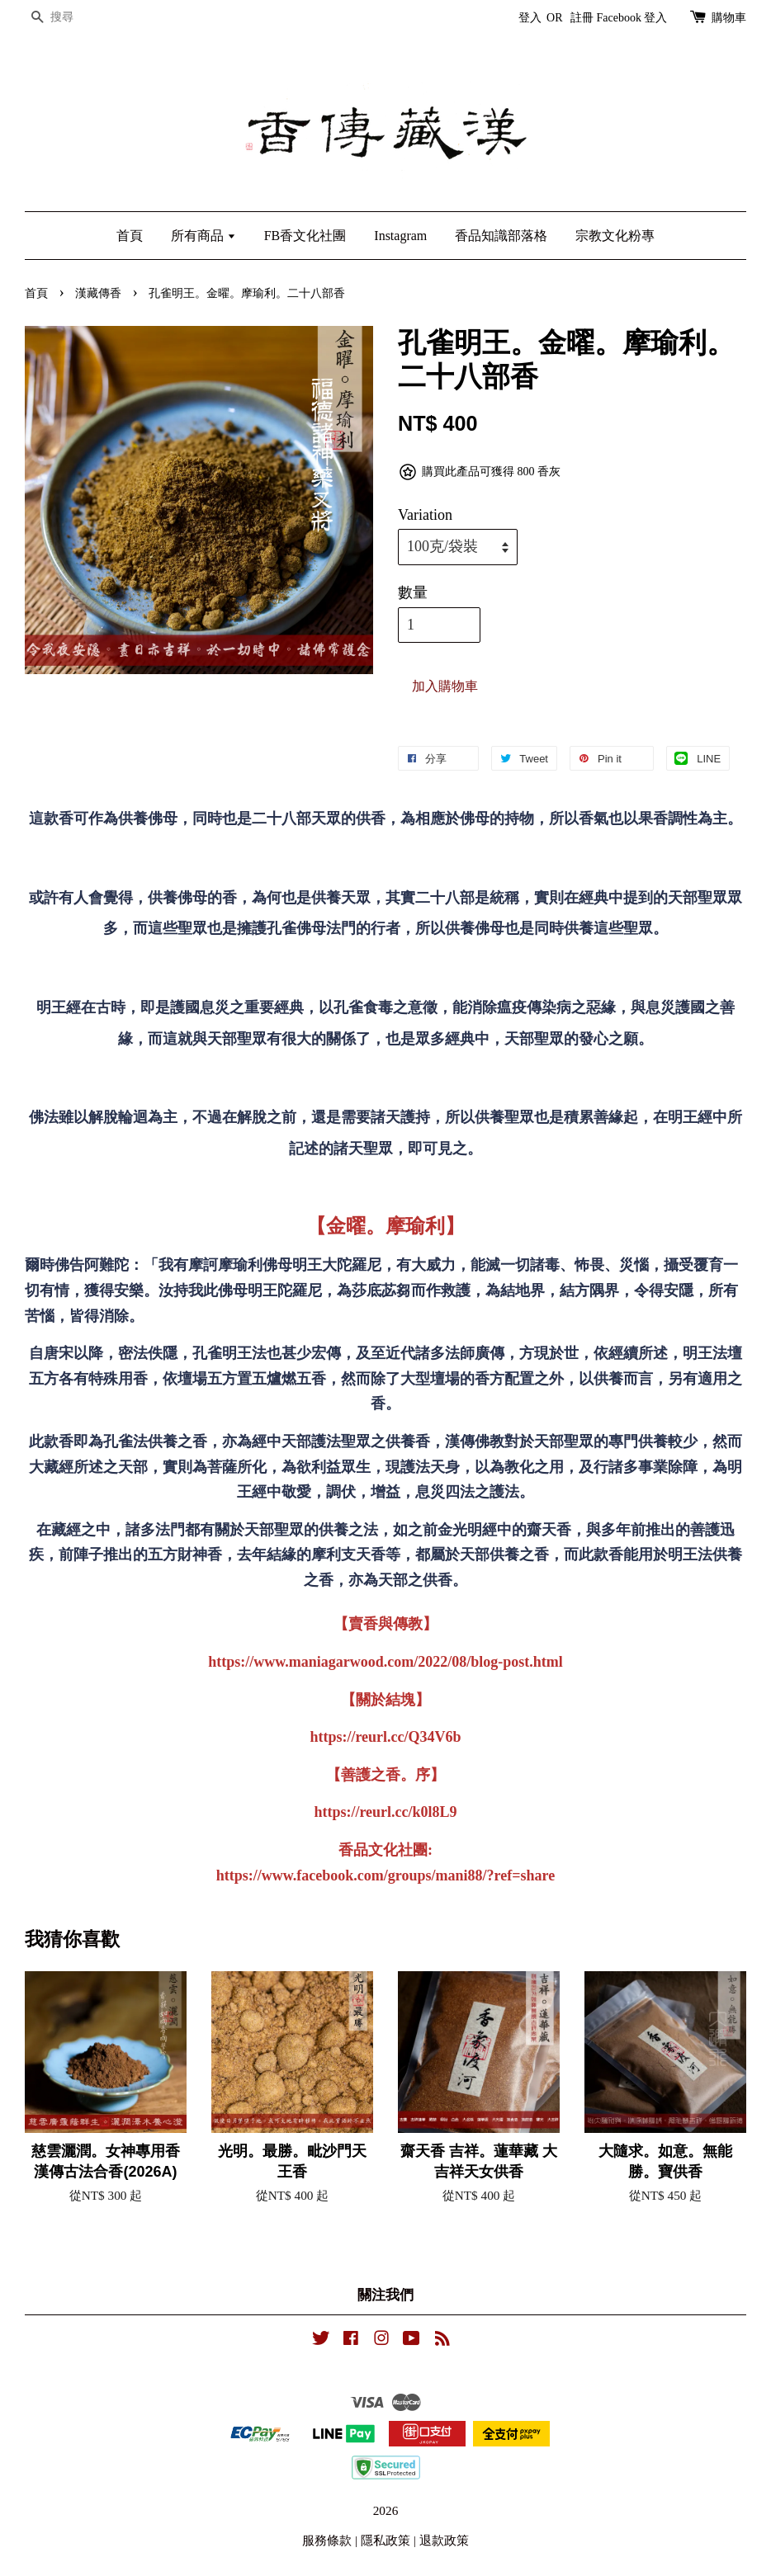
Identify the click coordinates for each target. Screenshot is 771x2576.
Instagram (400, 236)
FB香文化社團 (305, 236)
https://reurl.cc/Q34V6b (385, 1737)
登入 (530, 18)
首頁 (129, 236)
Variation (425, 515)
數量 (413, 592)
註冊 (582, 18)
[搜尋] (74, 18)
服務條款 (327, 2540)
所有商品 (203, 236)
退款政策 (444, 2540)
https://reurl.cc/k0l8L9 (385, 1812)
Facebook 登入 (632, 18)
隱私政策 (385, 2540)
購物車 (729, 18)
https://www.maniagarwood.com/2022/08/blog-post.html (385, 1662)
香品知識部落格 (501, 236)
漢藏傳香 (98, 293)
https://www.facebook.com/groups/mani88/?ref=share (385, 1875)
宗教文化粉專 (615, 236)
